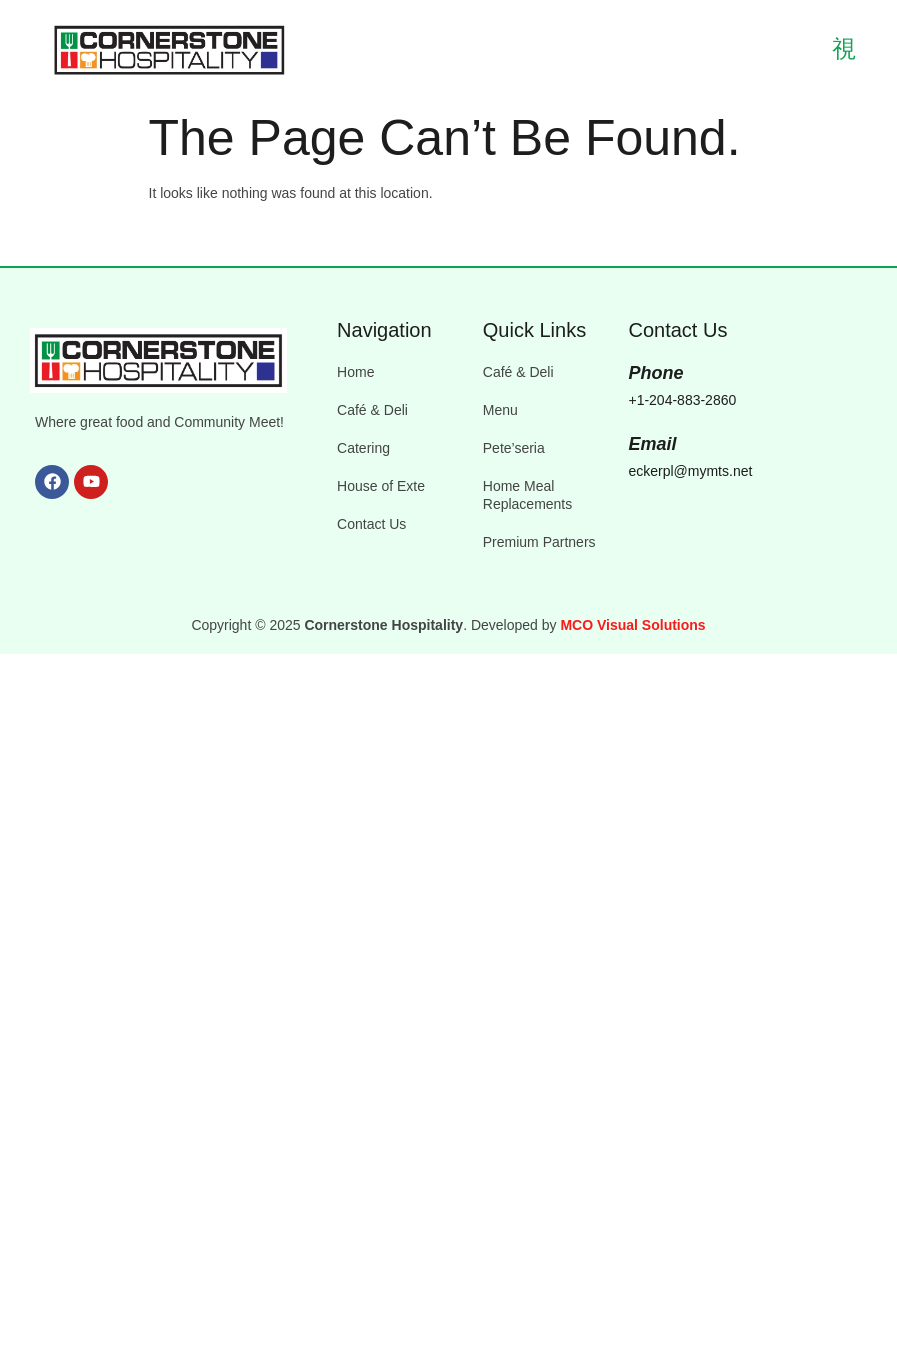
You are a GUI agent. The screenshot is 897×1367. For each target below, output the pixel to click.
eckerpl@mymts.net (690, 471)
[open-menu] (832, 50)
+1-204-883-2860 (682, 400)
